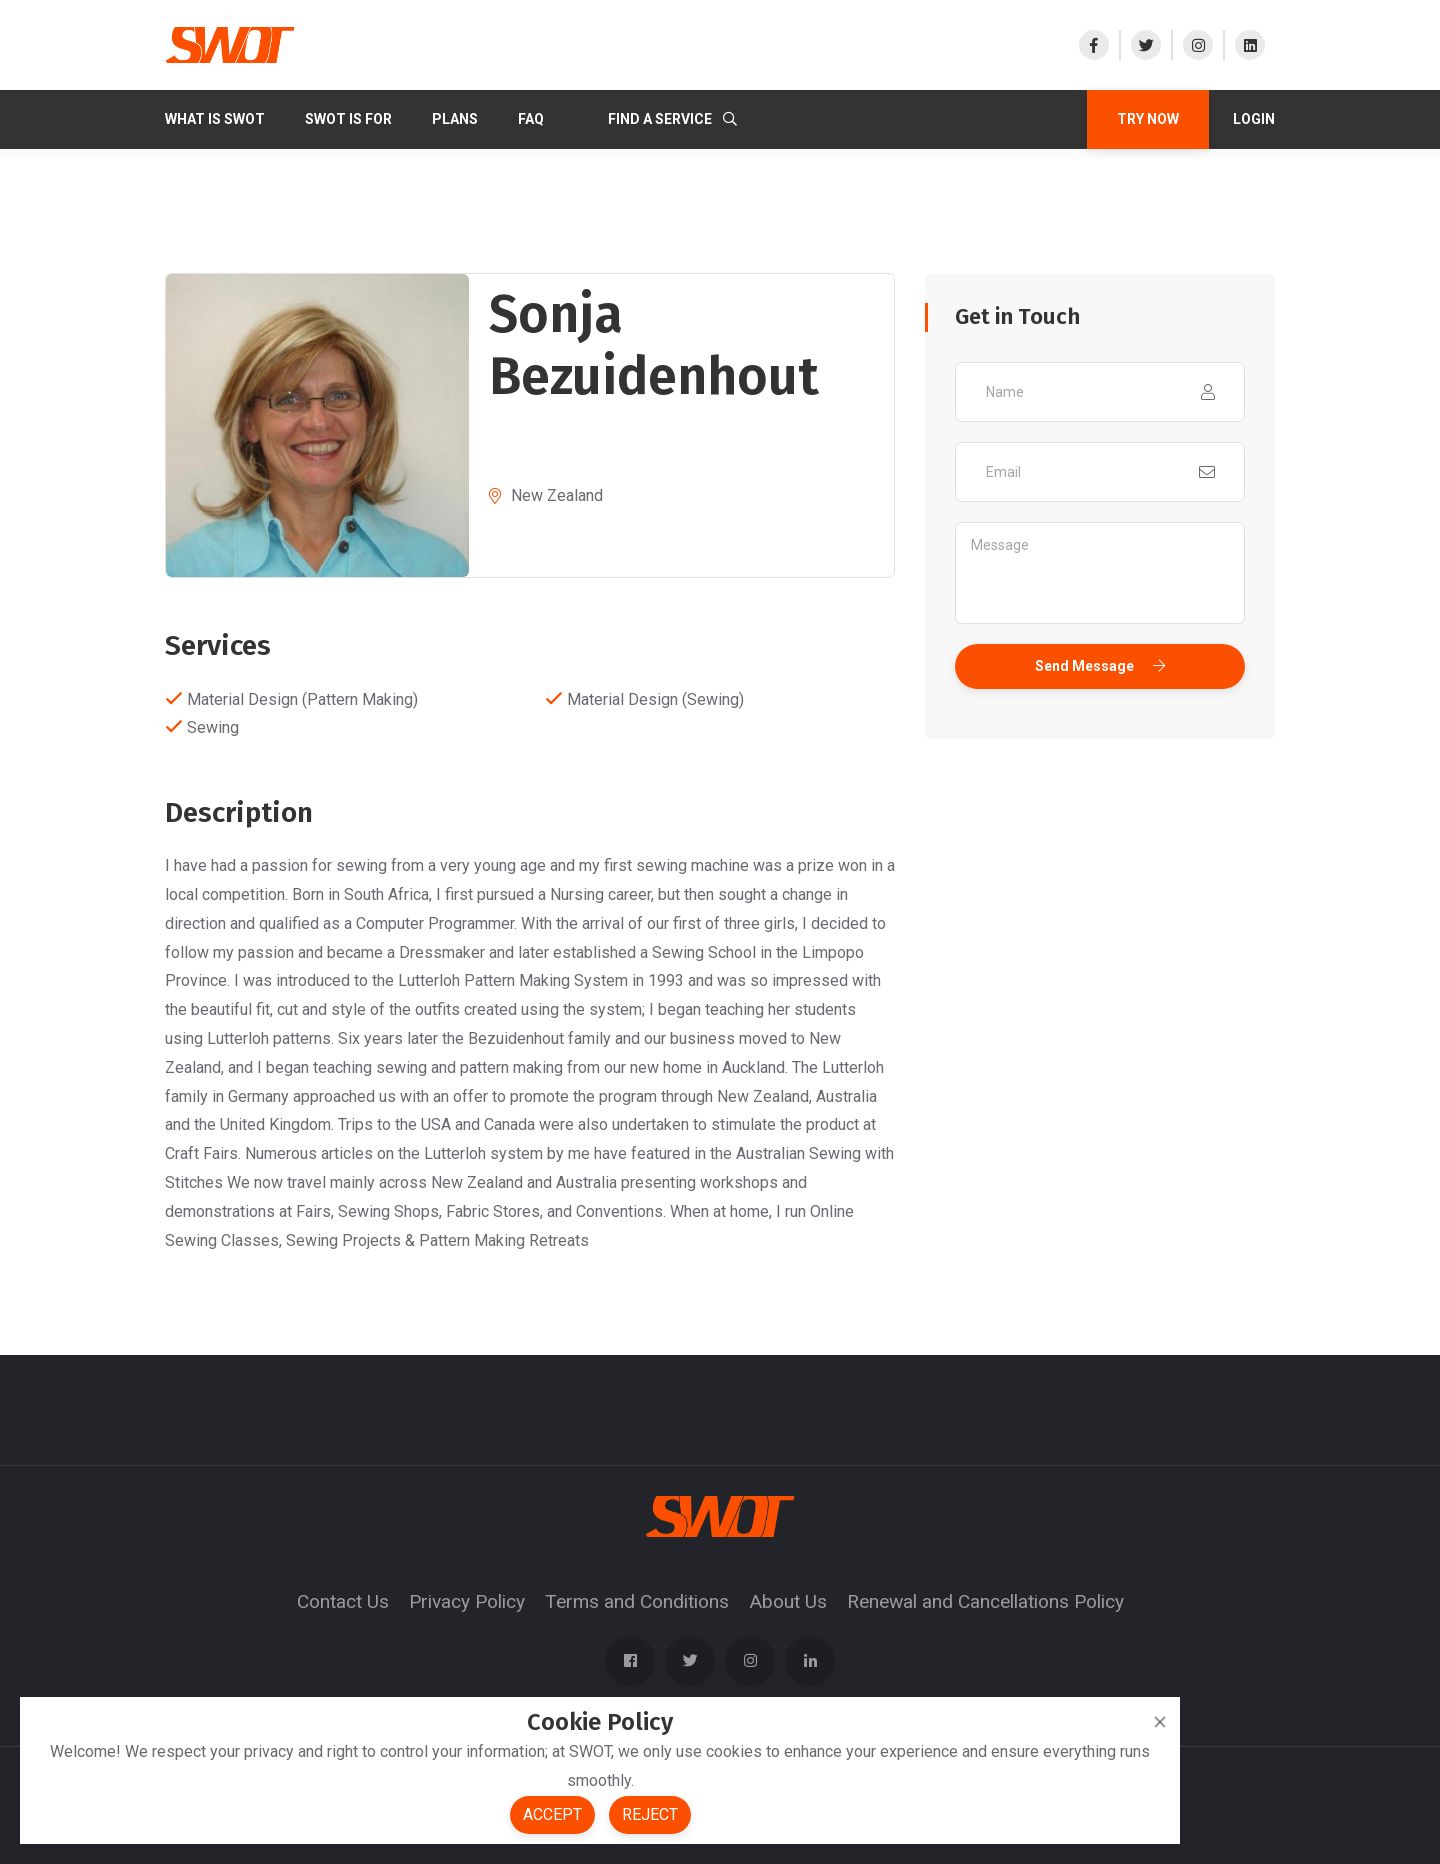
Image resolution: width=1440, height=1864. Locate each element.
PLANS (455, 119)
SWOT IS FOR (348, 119)
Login (1254, 119)
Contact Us (343, 1601)
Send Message (1100, 666)
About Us (788, 1601)
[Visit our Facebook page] (1099, 45)
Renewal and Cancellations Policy (985, 1601)
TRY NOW (1148, 119)
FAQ (531, 119)
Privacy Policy (467, 1601)
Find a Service (672, 119)
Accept (552, 1814)
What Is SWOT (215, 119)
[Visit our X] (1145, 45)
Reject (650, 1814)
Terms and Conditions (637, 1601)
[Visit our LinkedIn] (1249, 45)
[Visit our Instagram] (1197, 45)
